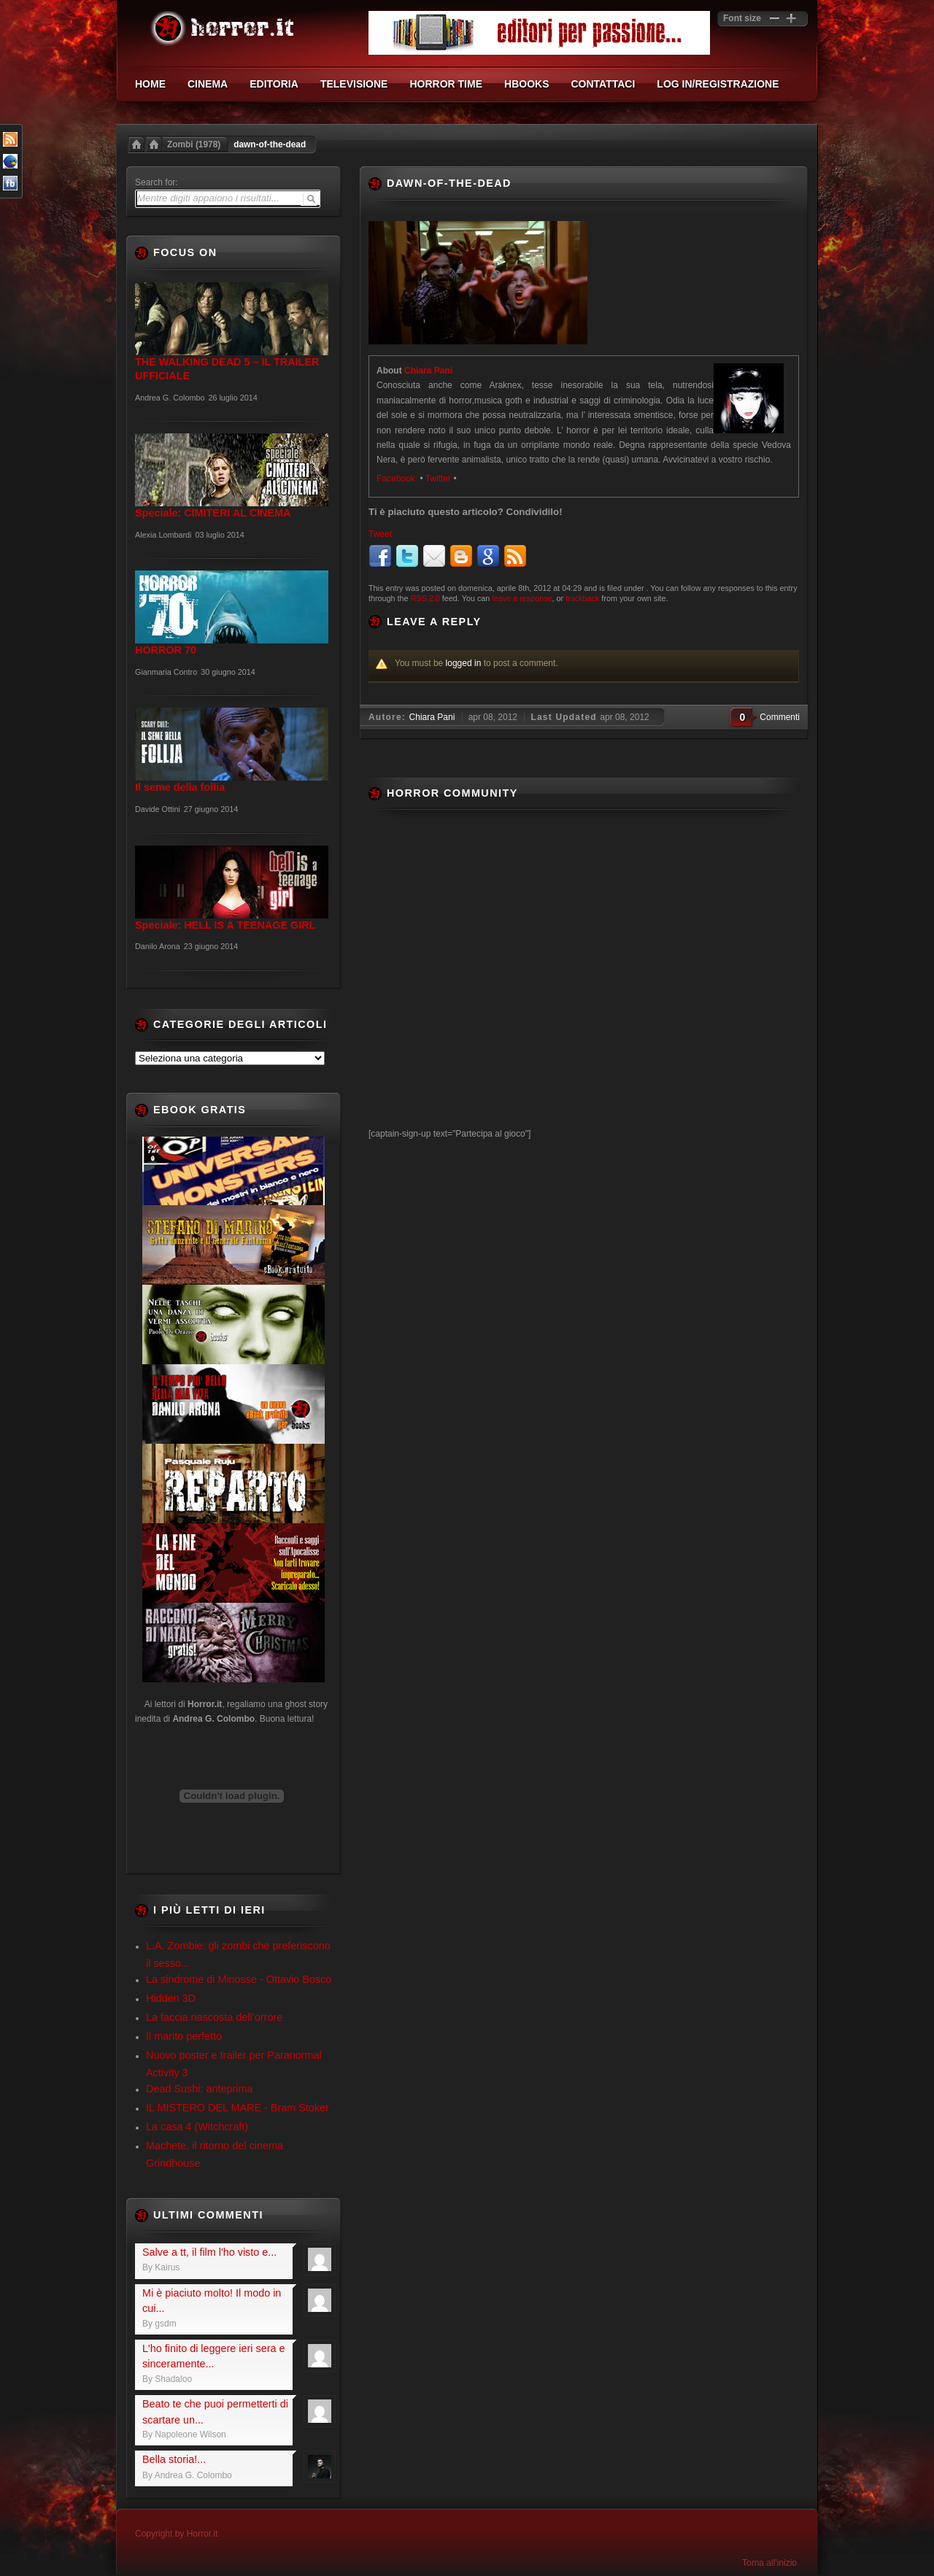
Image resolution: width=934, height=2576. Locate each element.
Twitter (438, 478)
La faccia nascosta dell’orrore (214, 2017)
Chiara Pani (428, 370)
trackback (582, 598)
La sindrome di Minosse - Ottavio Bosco (238, 1979)
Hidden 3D (171, 1998)
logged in (464, 663)
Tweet (380, 534)
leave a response (522, 598)
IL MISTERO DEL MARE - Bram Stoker (237, 2107)
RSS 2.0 (425, 598)
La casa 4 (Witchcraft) (197, 2126)
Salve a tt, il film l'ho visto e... (209, 2252)
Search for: (156, 182)
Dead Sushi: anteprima (199, 2089)
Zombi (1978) (193, 144)
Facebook (397, 478)
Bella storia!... (174, 2459)
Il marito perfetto (184, 2036)
